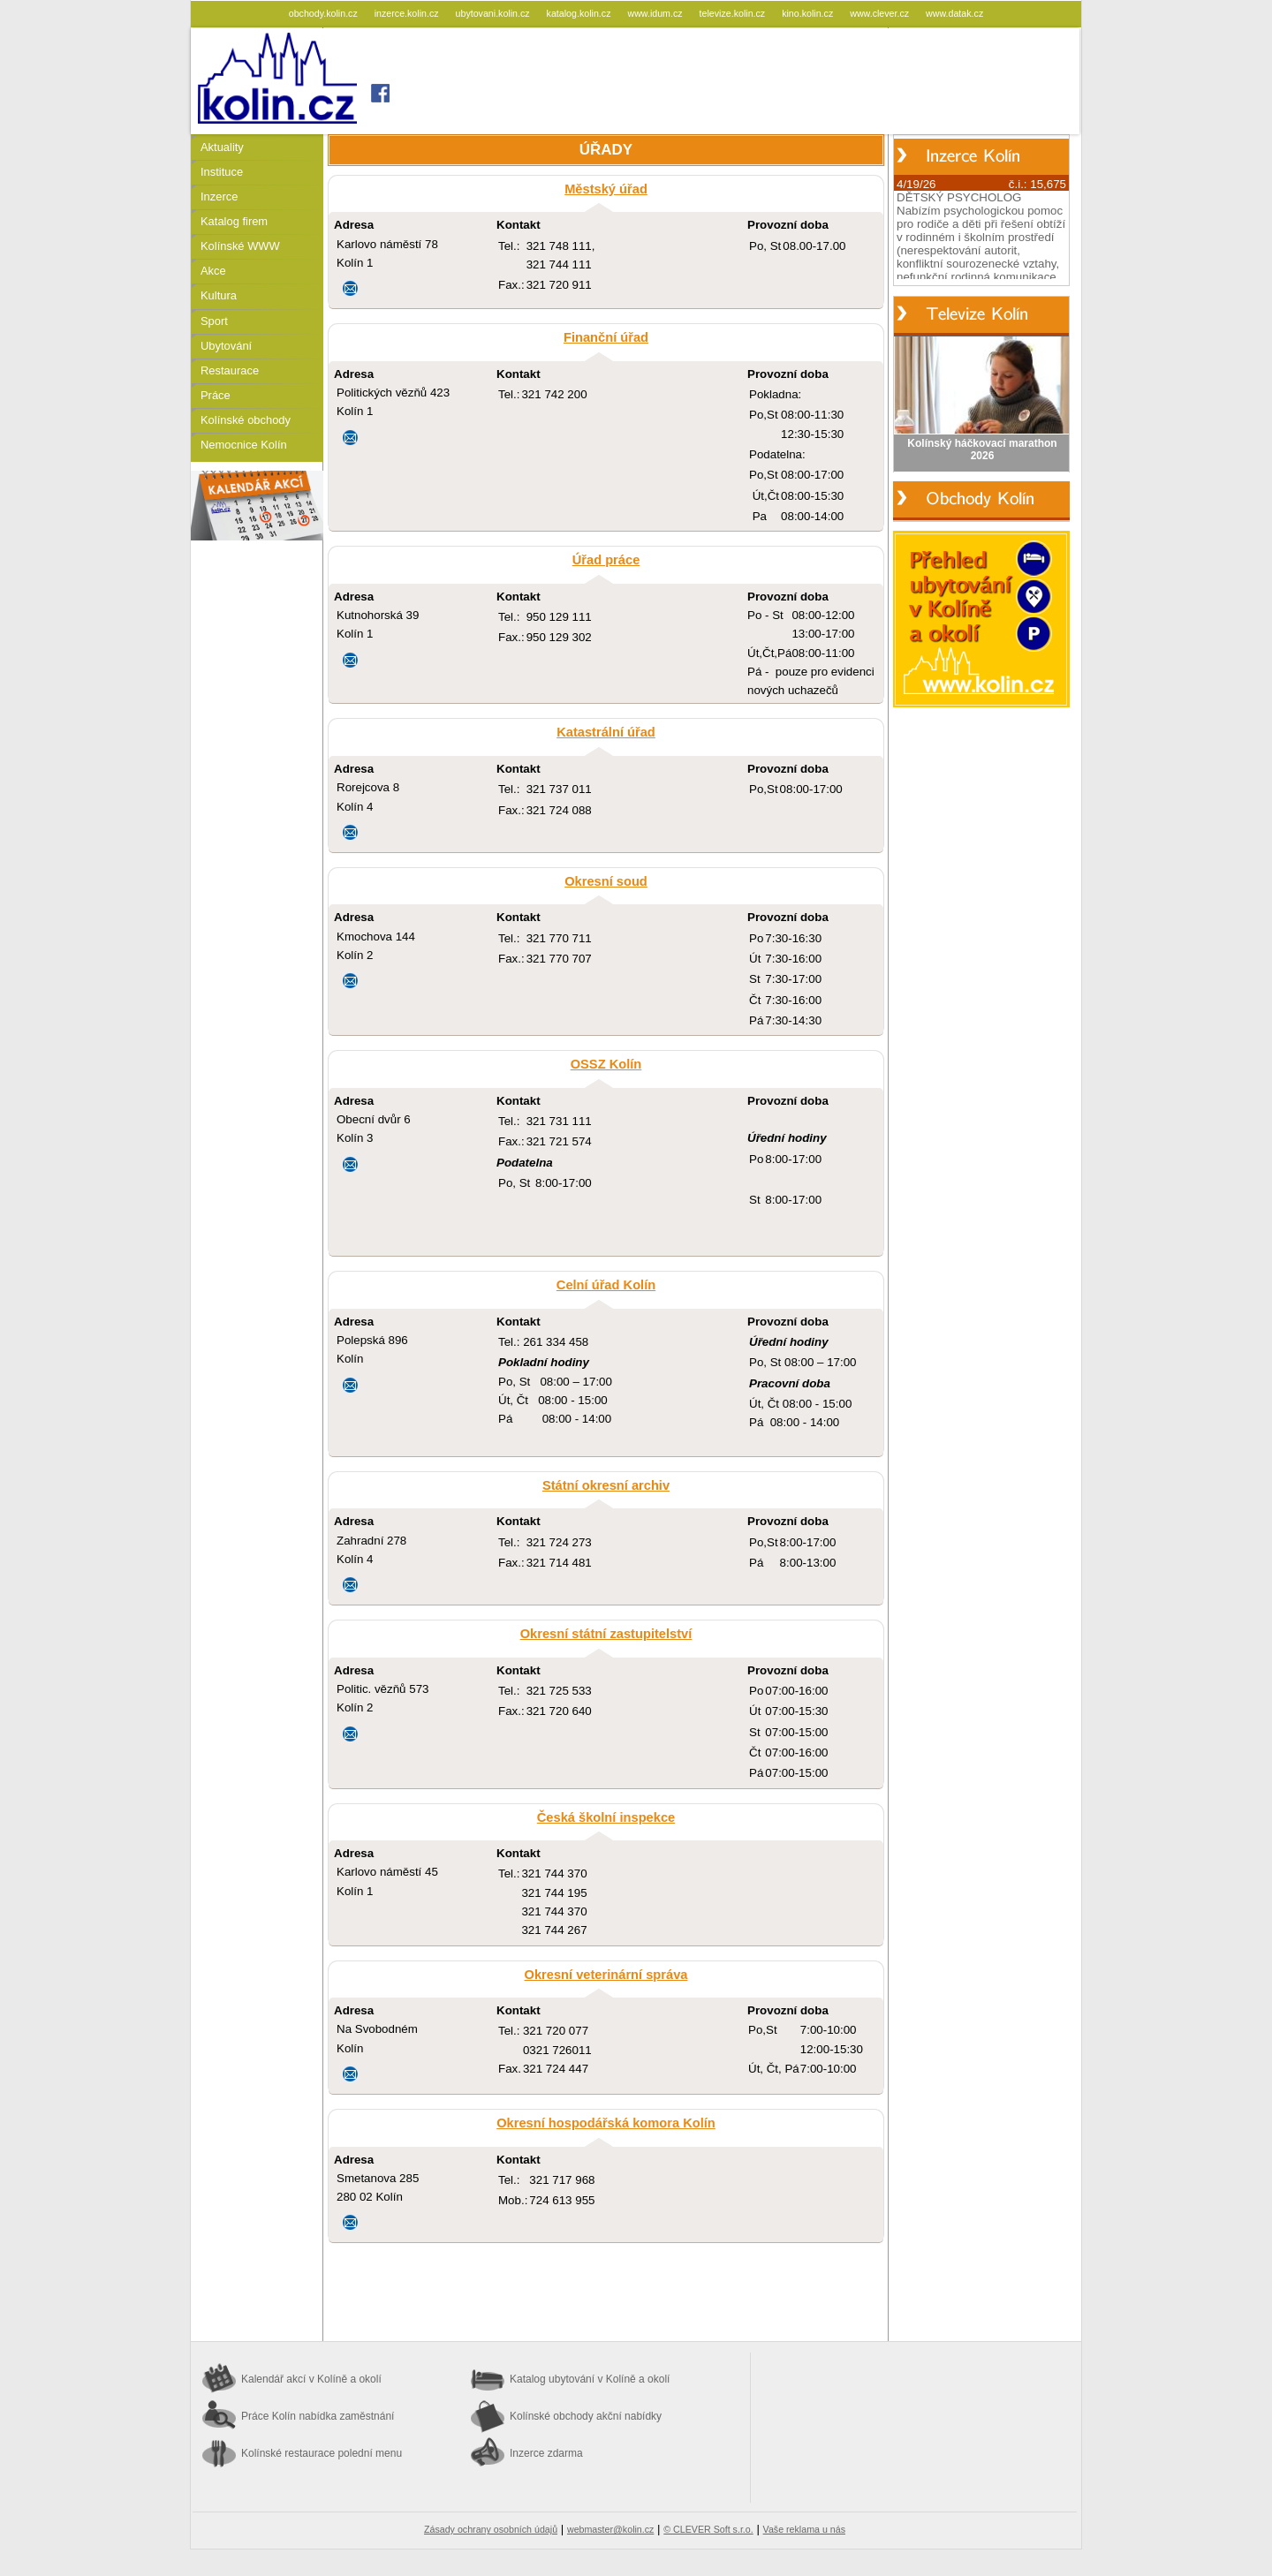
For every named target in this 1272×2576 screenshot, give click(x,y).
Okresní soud (605, 881)
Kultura (219, 295)
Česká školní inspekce (606, 1817)
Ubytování (226, 345)
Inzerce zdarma (546, 2453)
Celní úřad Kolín (605, 1285)
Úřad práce (606, 560)
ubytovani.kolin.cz (494, 13)
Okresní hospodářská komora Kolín (606, 2123)
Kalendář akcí (311, 2379)
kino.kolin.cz (809, 13)
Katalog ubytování (590, 2379)
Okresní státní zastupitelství (606, 1634)
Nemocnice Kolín (244, 444)
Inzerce (219, 196)
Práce (216, 395)
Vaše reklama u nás (804, 2529)
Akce (213, 270)
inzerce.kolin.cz (408, 13)
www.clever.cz (881, 13)
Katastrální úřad (605, 732)
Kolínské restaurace (321, 2453)
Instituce (222, 171)
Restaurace (230, 370)
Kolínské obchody (246, 420)
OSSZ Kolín (606, 1064)
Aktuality (222, 147)
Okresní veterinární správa (606, 1975)
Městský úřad (605, 189)
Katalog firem (234, 221)
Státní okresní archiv (606, 1485)
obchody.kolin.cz (324, 13)
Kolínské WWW (240, 246)
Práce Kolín (317, 2416)
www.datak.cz (954, 13)
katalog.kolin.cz (580, 13)
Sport (214, 321)
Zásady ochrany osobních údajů (490, 2529)
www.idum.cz (656, 13)
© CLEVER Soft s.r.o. (708, 2529)
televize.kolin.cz (734, 13)
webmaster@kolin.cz (610, 2529)
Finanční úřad (606, 337)
